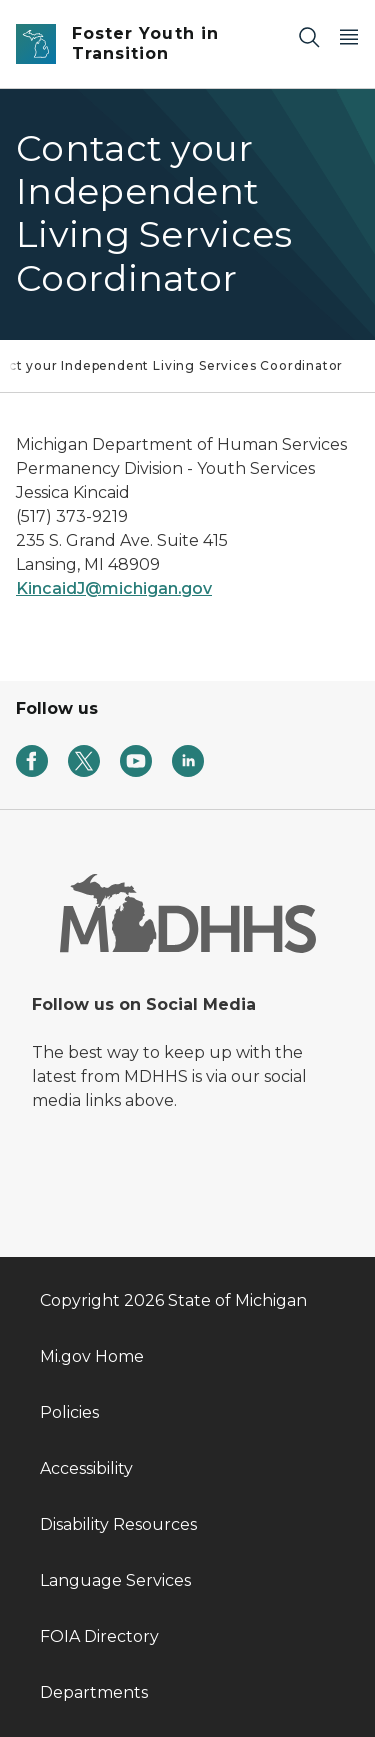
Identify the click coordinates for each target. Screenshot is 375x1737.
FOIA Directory (99, 1636)
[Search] (309, 36)
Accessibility (86, 1468)
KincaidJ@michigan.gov (114, 588)
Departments (94, 1692)
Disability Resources (118, 1524)
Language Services (115, 1580)
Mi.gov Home (92, 1356)
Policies (69, 1412)
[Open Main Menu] (349, 36)
